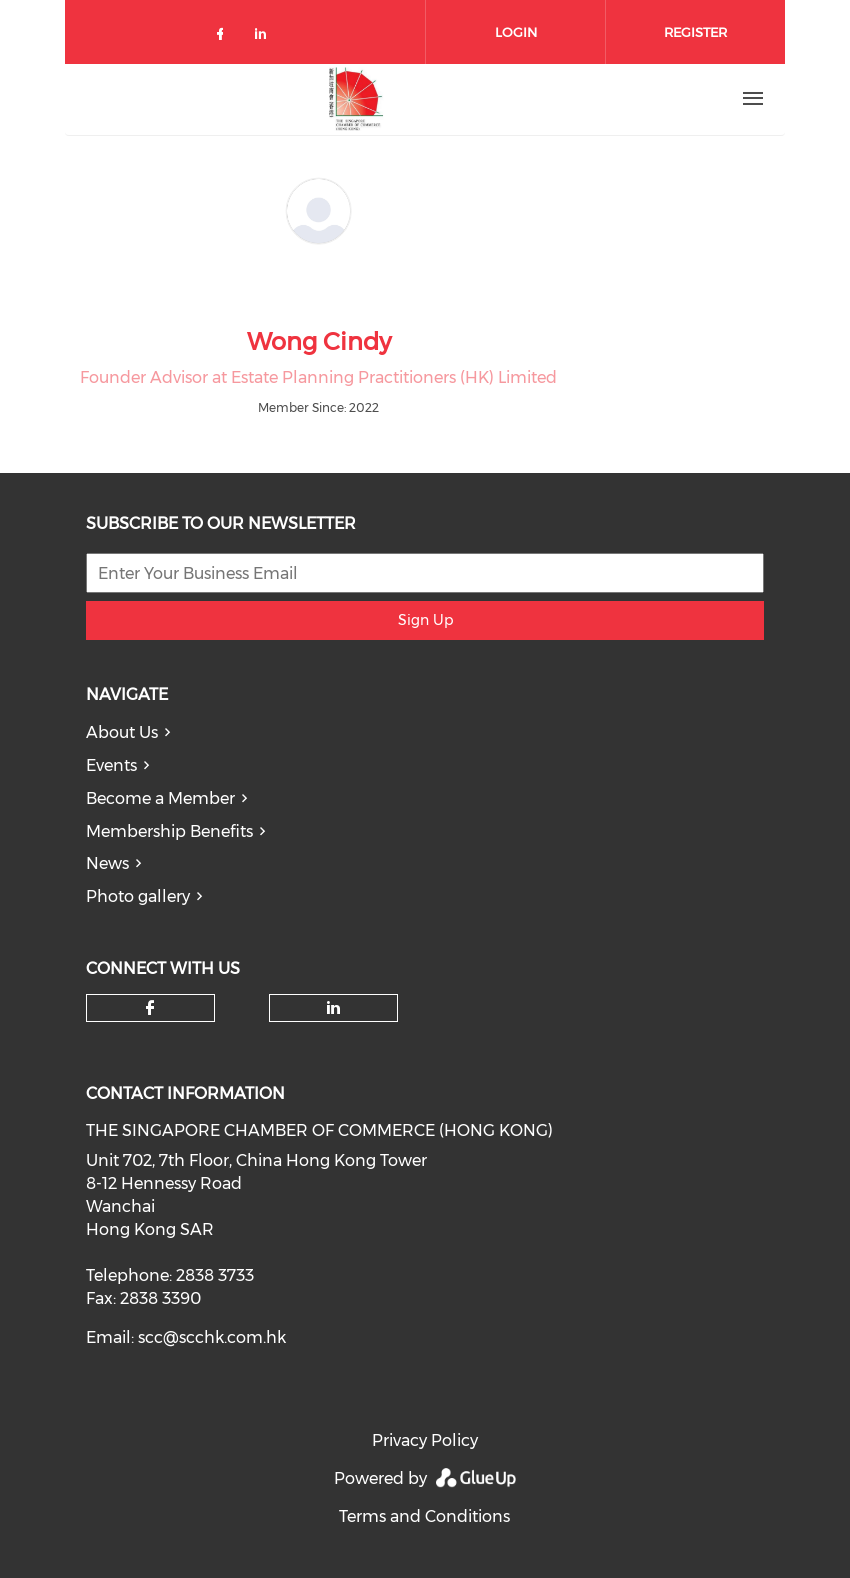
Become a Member (160, 798)
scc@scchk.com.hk (212, 1337)
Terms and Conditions (424, 1516)
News (107, 863)
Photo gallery (138, 896)
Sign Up (425, 620)
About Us (122, 732)
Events (111, 765)
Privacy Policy (425, 1440)
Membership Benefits (169, 831)
